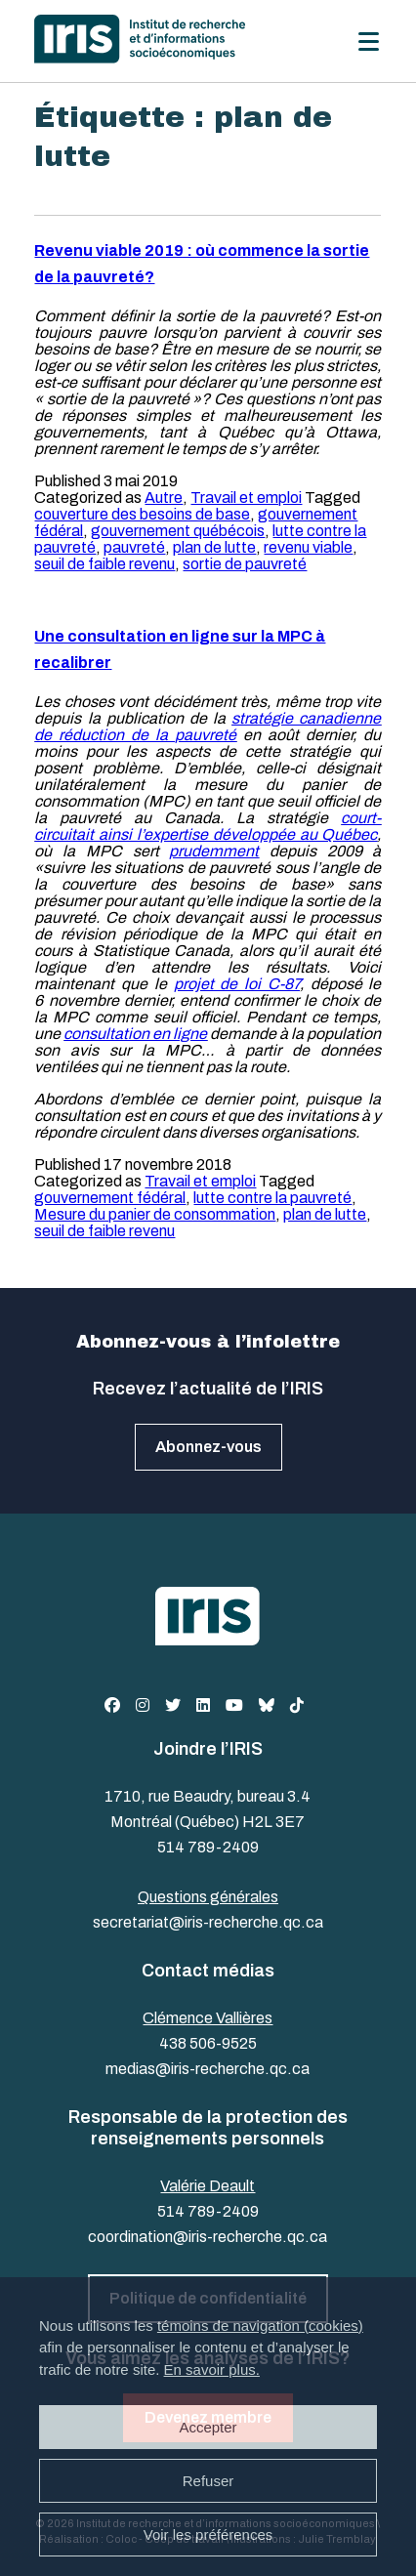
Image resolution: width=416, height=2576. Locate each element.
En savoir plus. (212, 2369)
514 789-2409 (208, 1847)
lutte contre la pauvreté (272, 1197)
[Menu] (368, 41)
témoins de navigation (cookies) (260, 2325)
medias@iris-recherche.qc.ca (207, 2068)
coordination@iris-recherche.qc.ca (207, 2236)
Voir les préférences (208, 2534)
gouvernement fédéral (110, 1197)
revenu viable (308, 547)
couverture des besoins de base (142, 514)
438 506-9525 (208, 2043)
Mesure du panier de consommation (154, 1214)
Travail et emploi (246, 497)
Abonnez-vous (208, 1446)
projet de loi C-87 (237, 984)
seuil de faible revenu (104, 564)
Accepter (207, 2427)
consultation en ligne (135, 1033)
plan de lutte (214, 547)
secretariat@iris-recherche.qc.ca (208, 1922)
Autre (164, 497)
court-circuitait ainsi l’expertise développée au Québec (207, 826)
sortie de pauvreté (245, 564)
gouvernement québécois (178, 530)
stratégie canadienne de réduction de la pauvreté (207, 726)
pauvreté (134, 547)
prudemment (214, 851)
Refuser (208, 2480)
